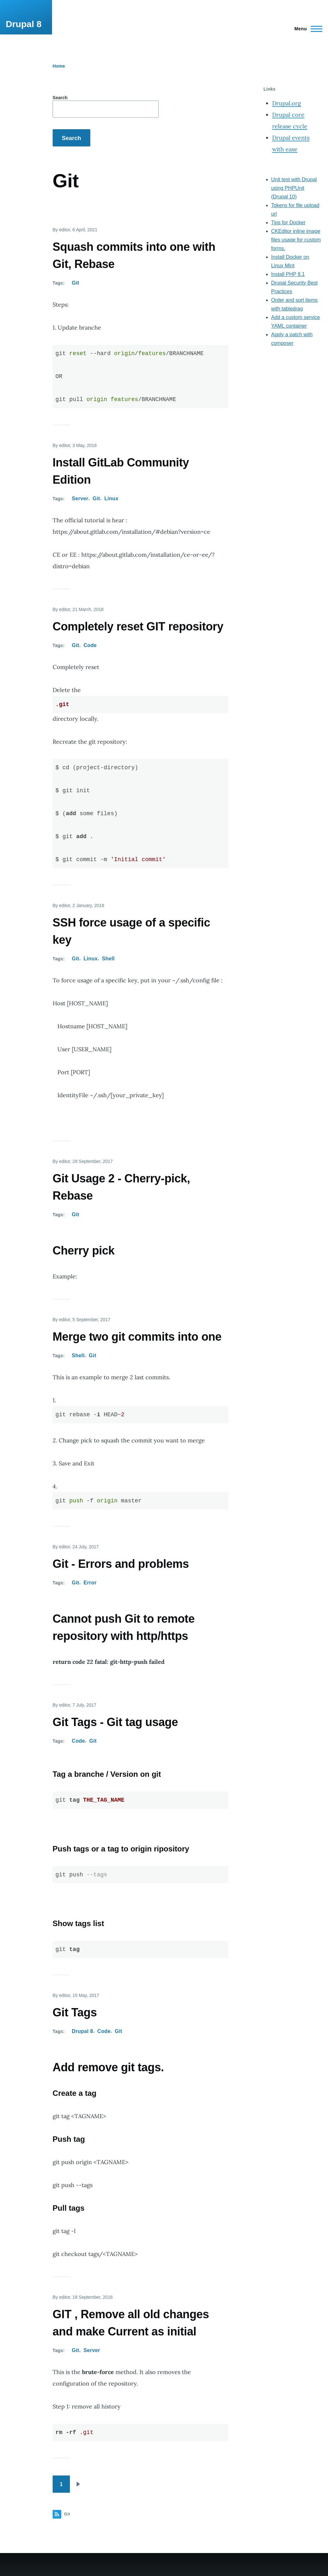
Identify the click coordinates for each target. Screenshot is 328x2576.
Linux (111, 498)
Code (90, 645)
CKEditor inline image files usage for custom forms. (296, 239)
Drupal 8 (23, 24)
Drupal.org (286, 103)
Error (90, 1582)
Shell (108, 958)
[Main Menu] (306, 28)
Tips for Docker (288, 222)
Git (75, 283)
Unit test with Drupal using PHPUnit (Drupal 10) (294, 188)
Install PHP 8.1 (288, 274)
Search (60, 97)
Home (59, 66)
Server (80, 498)
